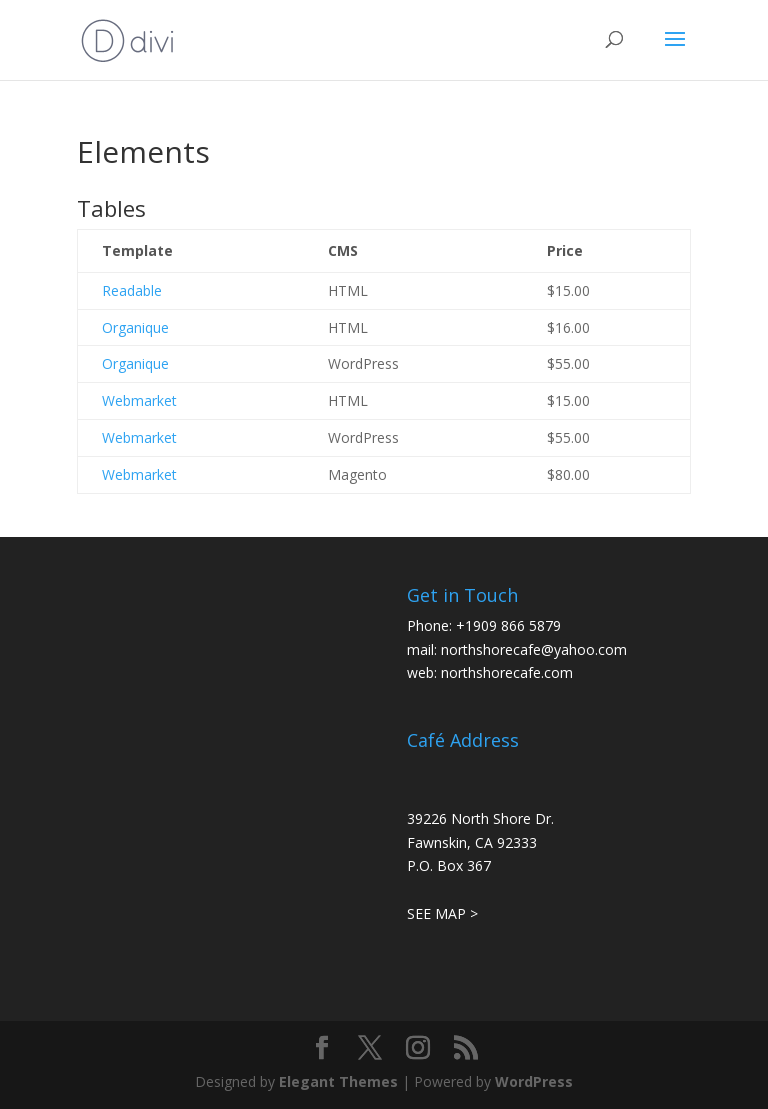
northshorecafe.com (507, 672)
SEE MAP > (442, 913)
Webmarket (139, 400)
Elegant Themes (338, 1081)
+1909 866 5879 (508, 625)
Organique (135, 327)
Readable (132, 290)
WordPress (534, 1081)
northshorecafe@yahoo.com (534, 649)
